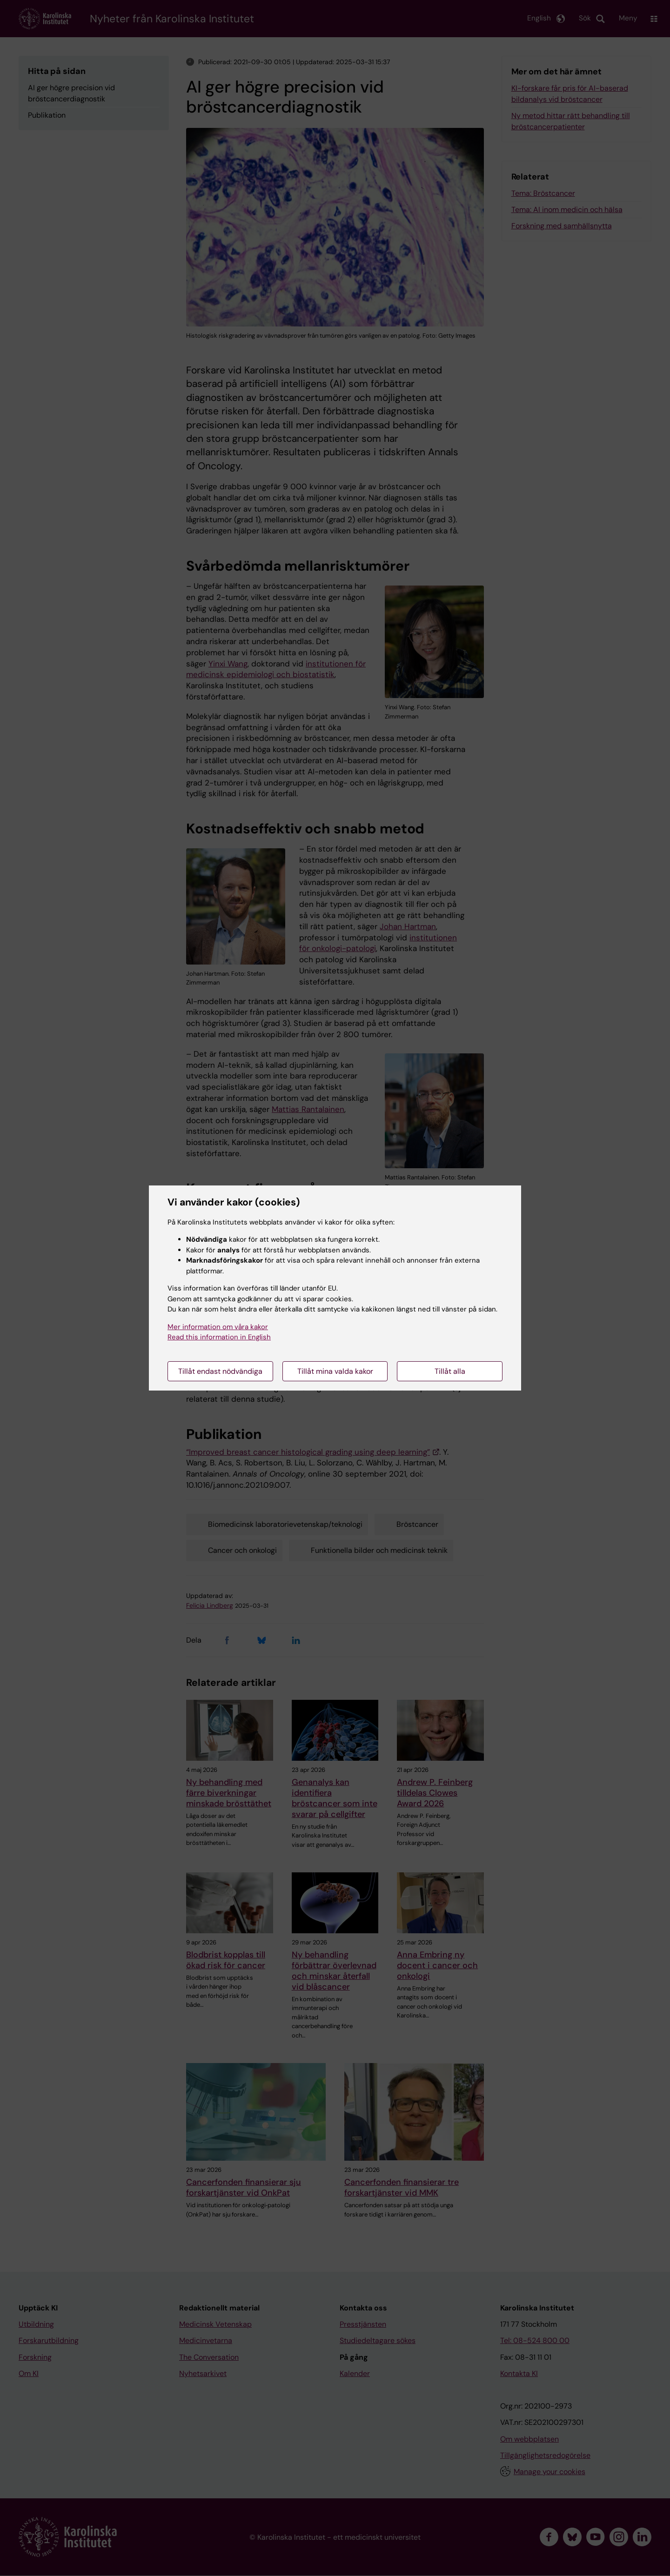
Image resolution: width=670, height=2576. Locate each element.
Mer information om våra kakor (218, 1326)
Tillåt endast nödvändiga (220, 1371)
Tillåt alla (450, 1371)
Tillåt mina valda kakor (335, 1371)
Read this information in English (219, 1337)
